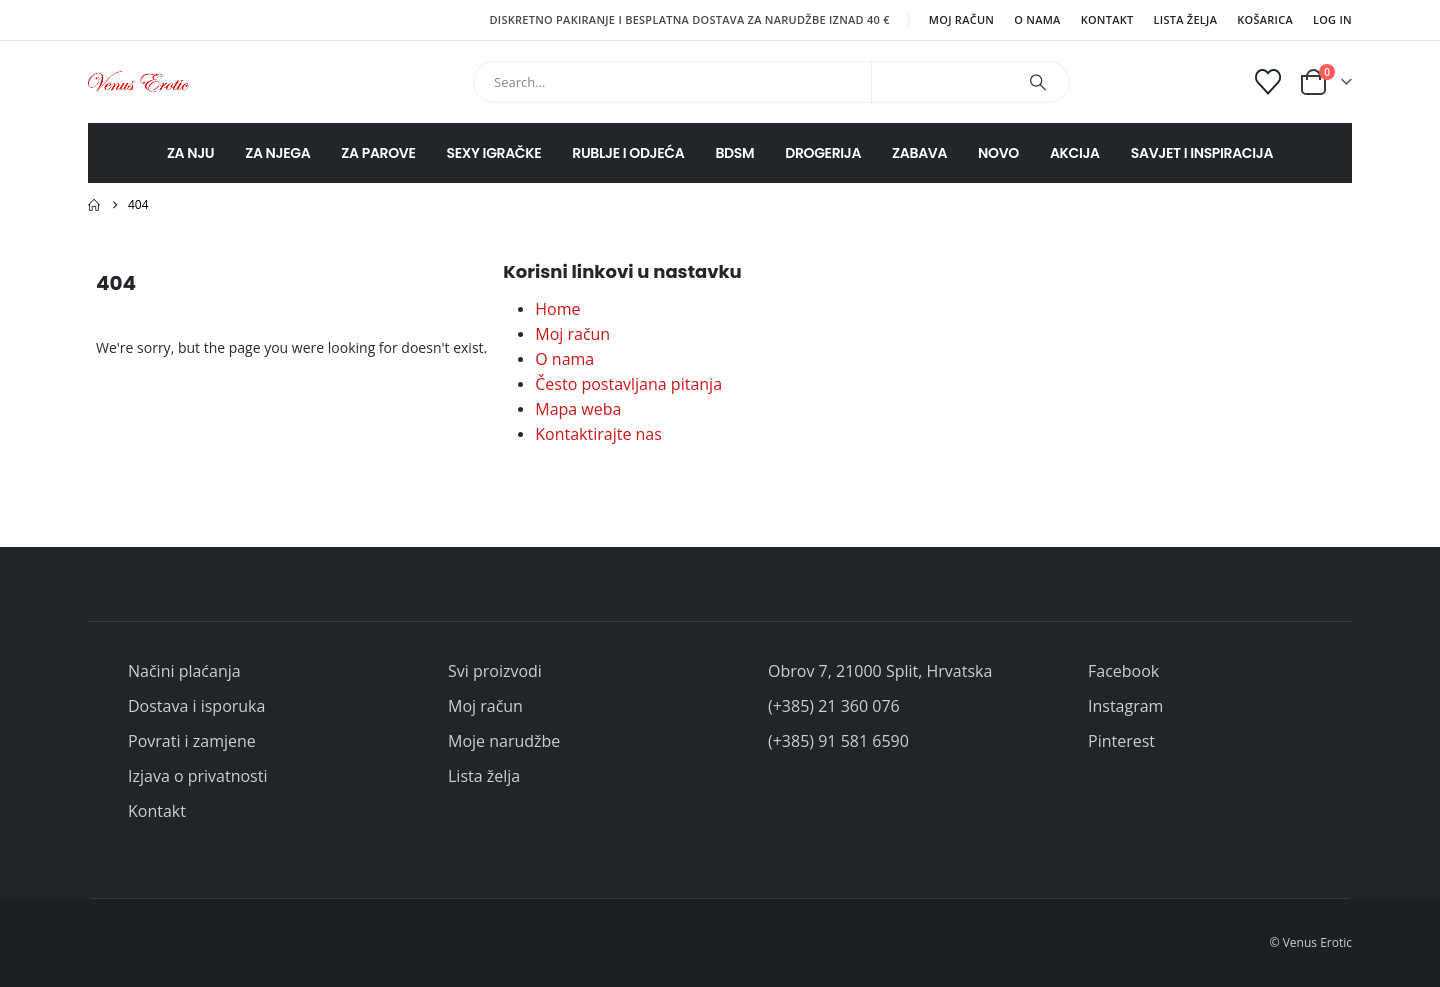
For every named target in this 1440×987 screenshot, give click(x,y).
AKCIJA (1075, 153)
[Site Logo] (138, 81)
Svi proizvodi (495, 671)
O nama (1037, 19)
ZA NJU (190, 153)
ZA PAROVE (378, 153)
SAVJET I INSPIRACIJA (1202, 153)
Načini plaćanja (184, 671)
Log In (1332, 19)
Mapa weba (578, 409)
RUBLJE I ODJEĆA (628, 153)
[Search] (1038, 82)
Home (557, 309)
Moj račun (961, 19)
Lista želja (1186, 19)
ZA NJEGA (277, 153)
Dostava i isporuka (196, 706)
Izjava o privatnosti (197, 776)
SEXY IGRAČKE (494, 153)
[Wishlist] (1268, 82)
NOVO (998, 153)
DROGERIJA (823, 153)
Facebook (1123, 671)
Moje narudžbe (504, 741)
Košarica (1265, 19)
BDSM (734, 153)
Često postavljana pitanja (628, 384)
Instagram (1125, 706)
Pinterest (1121, 741)
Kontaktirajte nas (598, 434)
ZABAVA (919, 153)
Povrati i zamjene (192, 741)
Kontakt (1107, 19)
